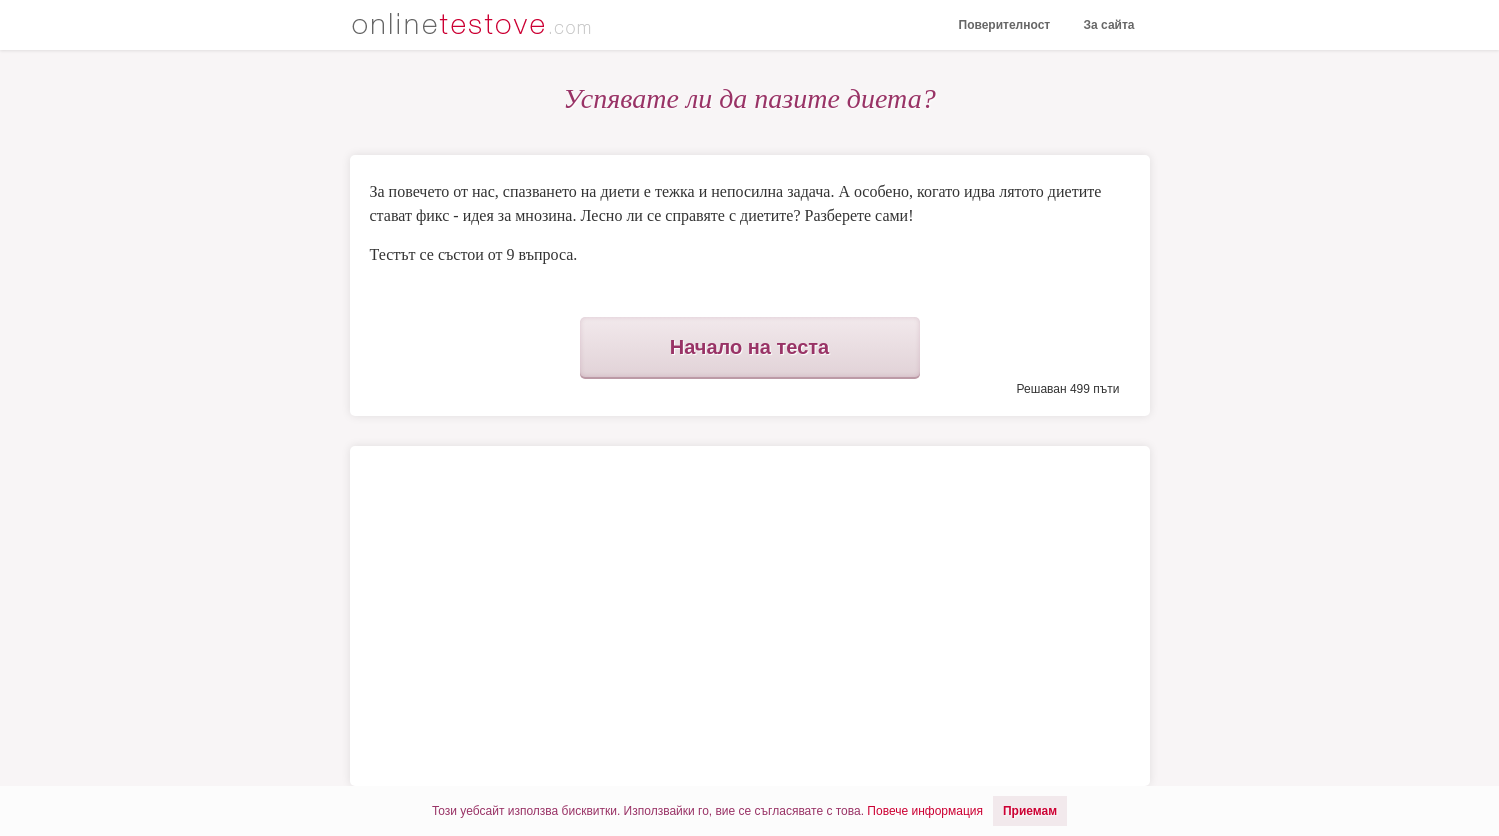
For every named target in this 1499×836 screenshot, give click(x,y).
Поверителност (1005, 25)
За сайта (1109, 25)
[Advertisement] (558, 616)
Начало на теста (749, 347)
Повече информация (925, 811)
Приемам (1030, 811)
